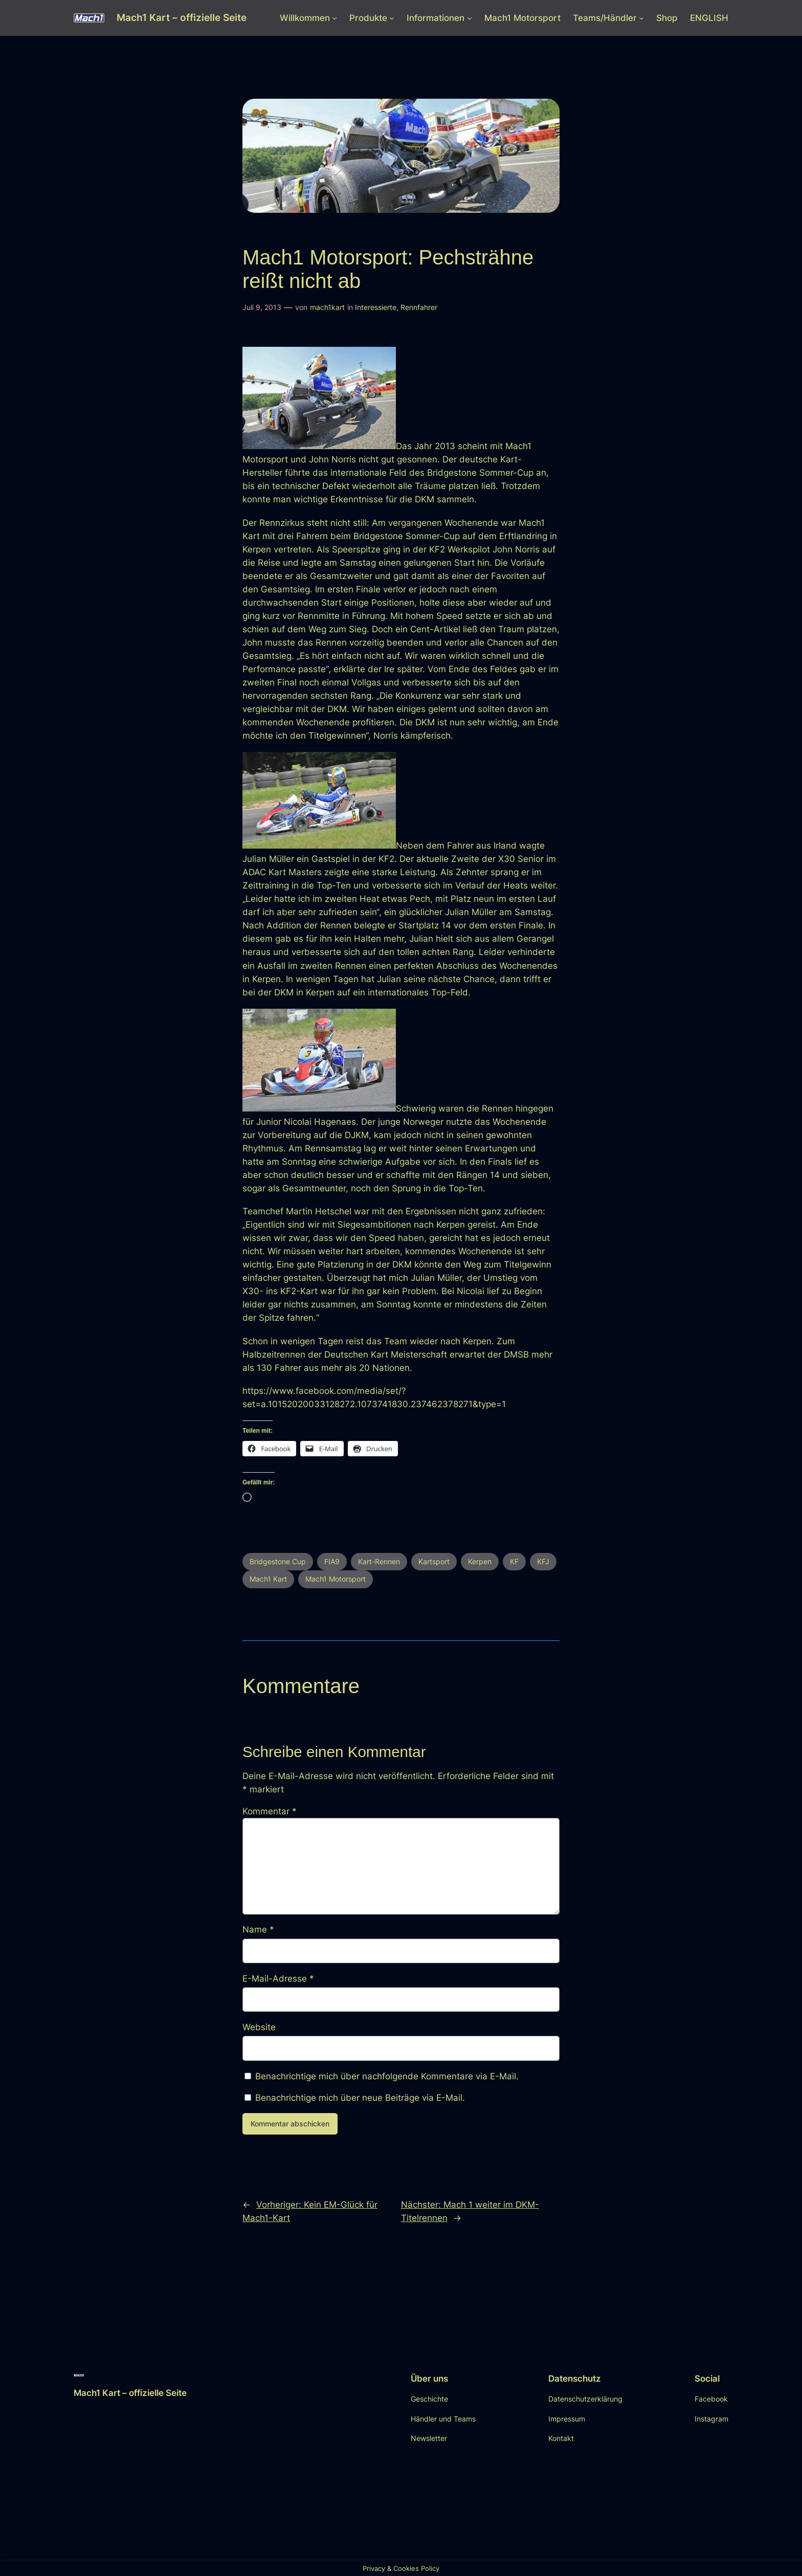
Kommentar (269, 1811)
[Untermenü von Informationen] (469, 17)
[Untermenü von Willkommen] (334, 17)
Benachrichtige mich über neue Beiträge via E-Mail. (360, 2098)
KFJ (543, 1561)
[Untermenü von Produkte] (391, 17)
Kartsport (434, 1561)
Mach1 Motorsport (335, 1578)
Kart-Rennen (379, 1561)
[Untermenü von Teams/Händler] (641, 17)
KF (514, 1561)
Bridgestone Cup (278, 1561)
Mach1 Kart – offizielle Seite (182, 17)
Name (258, 1929)
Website (259, 2027)
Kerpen (480, 1561)
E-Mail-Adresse (278, 1978)
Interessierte (375, 307)
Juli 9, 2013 (261, 307)
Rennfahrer (418, 307)
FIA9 (332, 1561)
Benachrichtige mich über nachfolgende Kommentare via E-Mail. (387, 2076)
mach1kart (327, 307)
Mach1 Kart (268, 1578)
